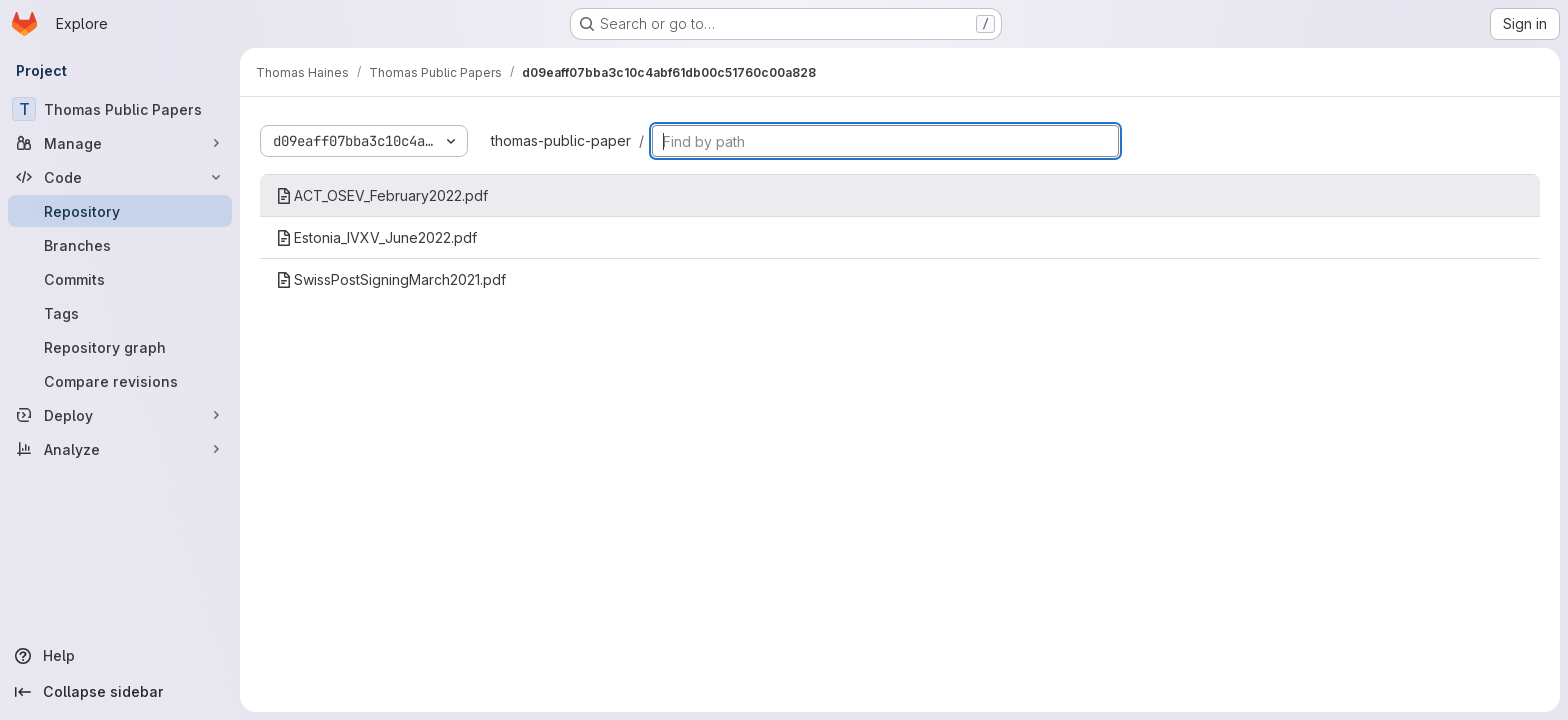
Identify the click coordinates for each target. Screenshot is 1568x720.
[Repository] (120, 211)
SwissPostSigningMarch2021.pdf (391, 279)
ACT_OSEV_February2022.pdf (382, 195)
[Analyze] (120, 449)
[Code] (120, 177)
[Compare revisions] (120, 381)
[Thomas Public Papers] (120, 109)
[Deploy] (120, 415)
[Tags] (120, 313)
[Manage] (120, 143)
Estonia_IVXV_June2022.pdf (376, 237)
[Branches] (120, 245)
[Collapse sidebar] (120, 692)
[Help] (120, 656)
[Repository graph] (120, 347)
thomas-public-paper (561, 140)
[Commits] (120, 279)
